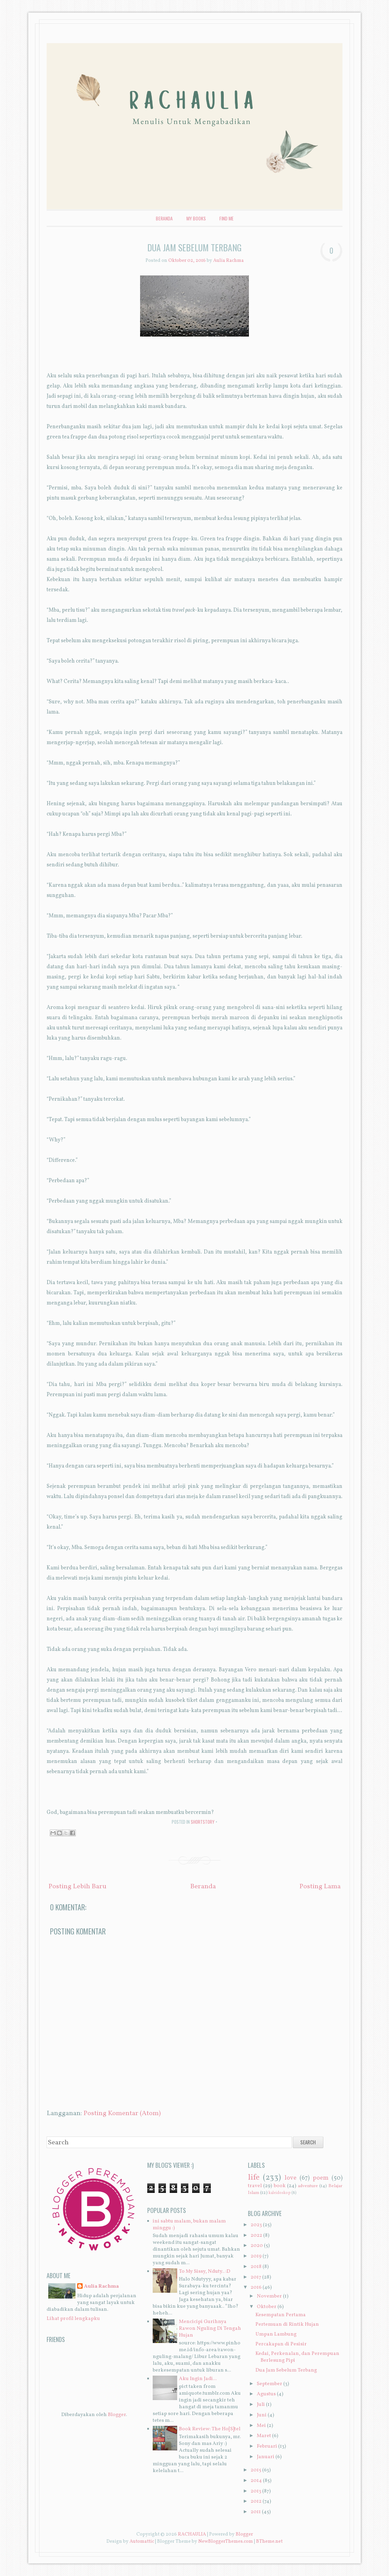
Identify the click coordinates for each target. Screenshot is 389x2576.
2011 (256, 2512)
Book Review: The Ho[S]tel (209, 2429)
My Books (196, 218)
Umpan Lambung (276, 2334)
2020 (257, 2245)
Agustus (266, 2394)
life (253, 2177)
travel (255, 2186)
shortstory (203, 1821)
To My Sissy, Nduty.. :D (204, 2271)
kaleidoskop (280, 2193)
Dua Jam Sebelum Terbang (194, 247)
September (269, 2384)
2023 (256, 2225)
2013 (256, 2491)
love (291, 2178)
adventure (308, 2186)
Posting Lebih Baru (77, 1886)
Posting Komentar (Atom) (122, 2113)
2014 (256, 2480)
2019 (256, 2256)
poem (320, 2178)
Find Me (226, 218)
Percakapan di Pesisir (281, 2344)
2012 (256, 2501)
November (269, 2296)
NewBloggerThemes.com (225, 2541)
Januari (265, 2457)
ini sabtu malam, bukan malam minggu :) (189, 2225)
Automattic (142, 2541)
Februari (267, 2446)
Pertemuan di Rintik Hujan (287, 2324)
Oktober (266, 2306)
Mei (261, 2425)
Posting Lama (320, 1886)
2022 (256, 2235)
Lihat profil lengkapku (73, 2318)
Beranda (164, 218)
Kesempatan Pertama (280, 2315)
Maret (264, 2435)
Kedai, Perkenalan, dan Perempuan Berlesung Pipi (297, 2357)
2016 (256, 2287)
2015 (256, 2470)
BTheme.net (269, 2541)
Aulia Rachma (101, 2286)
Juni (262, 2415)
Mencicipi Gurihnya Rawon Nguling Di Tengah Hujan (210, 2328)
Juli (261, 2404)
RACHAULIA (192, 2534)
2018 (256, 2266)
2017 (256, 2277)
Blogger (117, 2414)
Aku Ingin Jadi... (198, 2378)
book (280, 2186)
